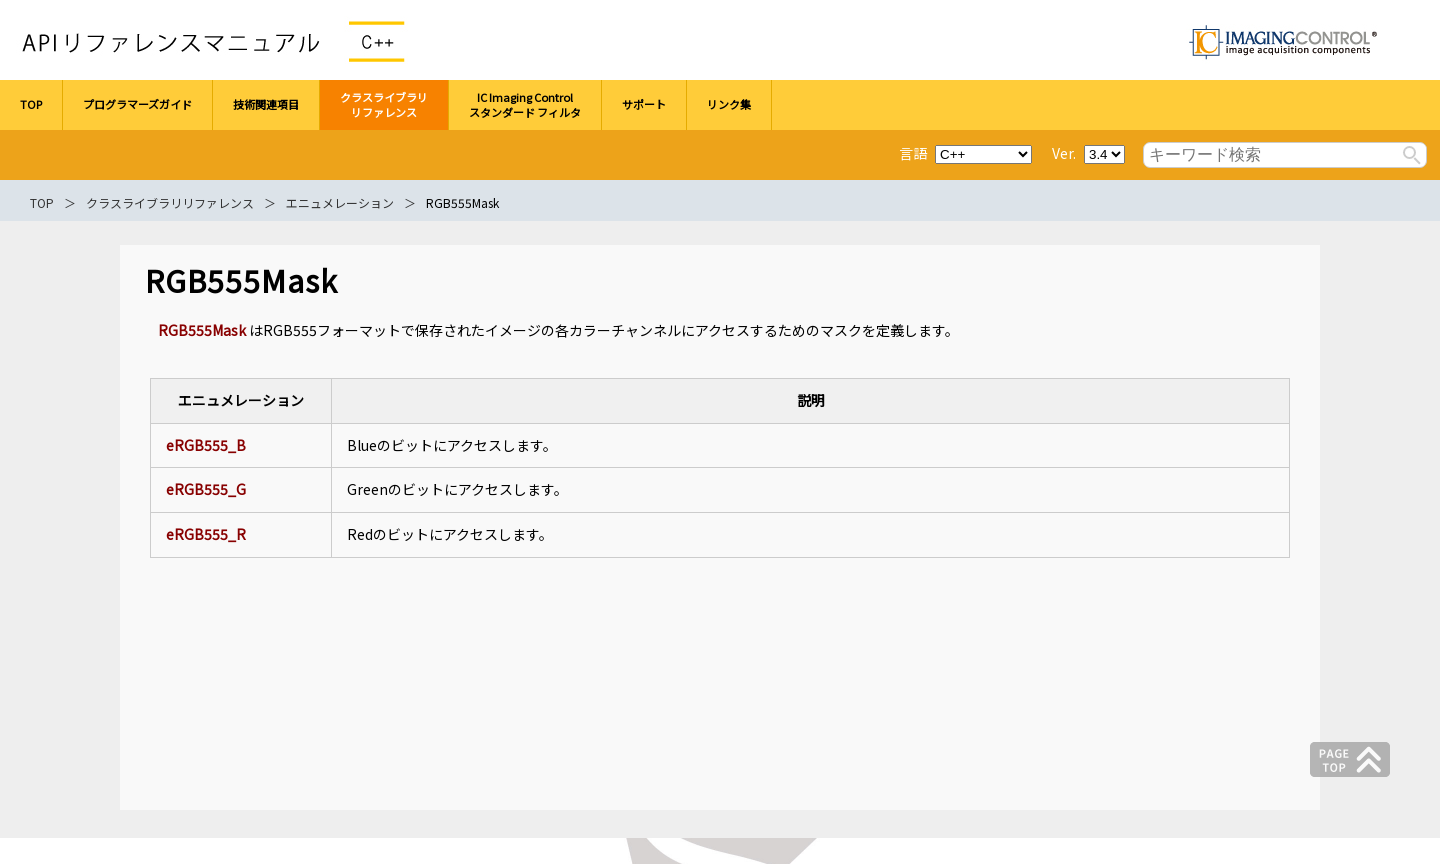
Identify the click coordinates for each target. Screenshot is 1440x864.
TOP (42, 202)
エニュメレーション (340, 202)
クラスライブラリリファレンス (170, 202)
